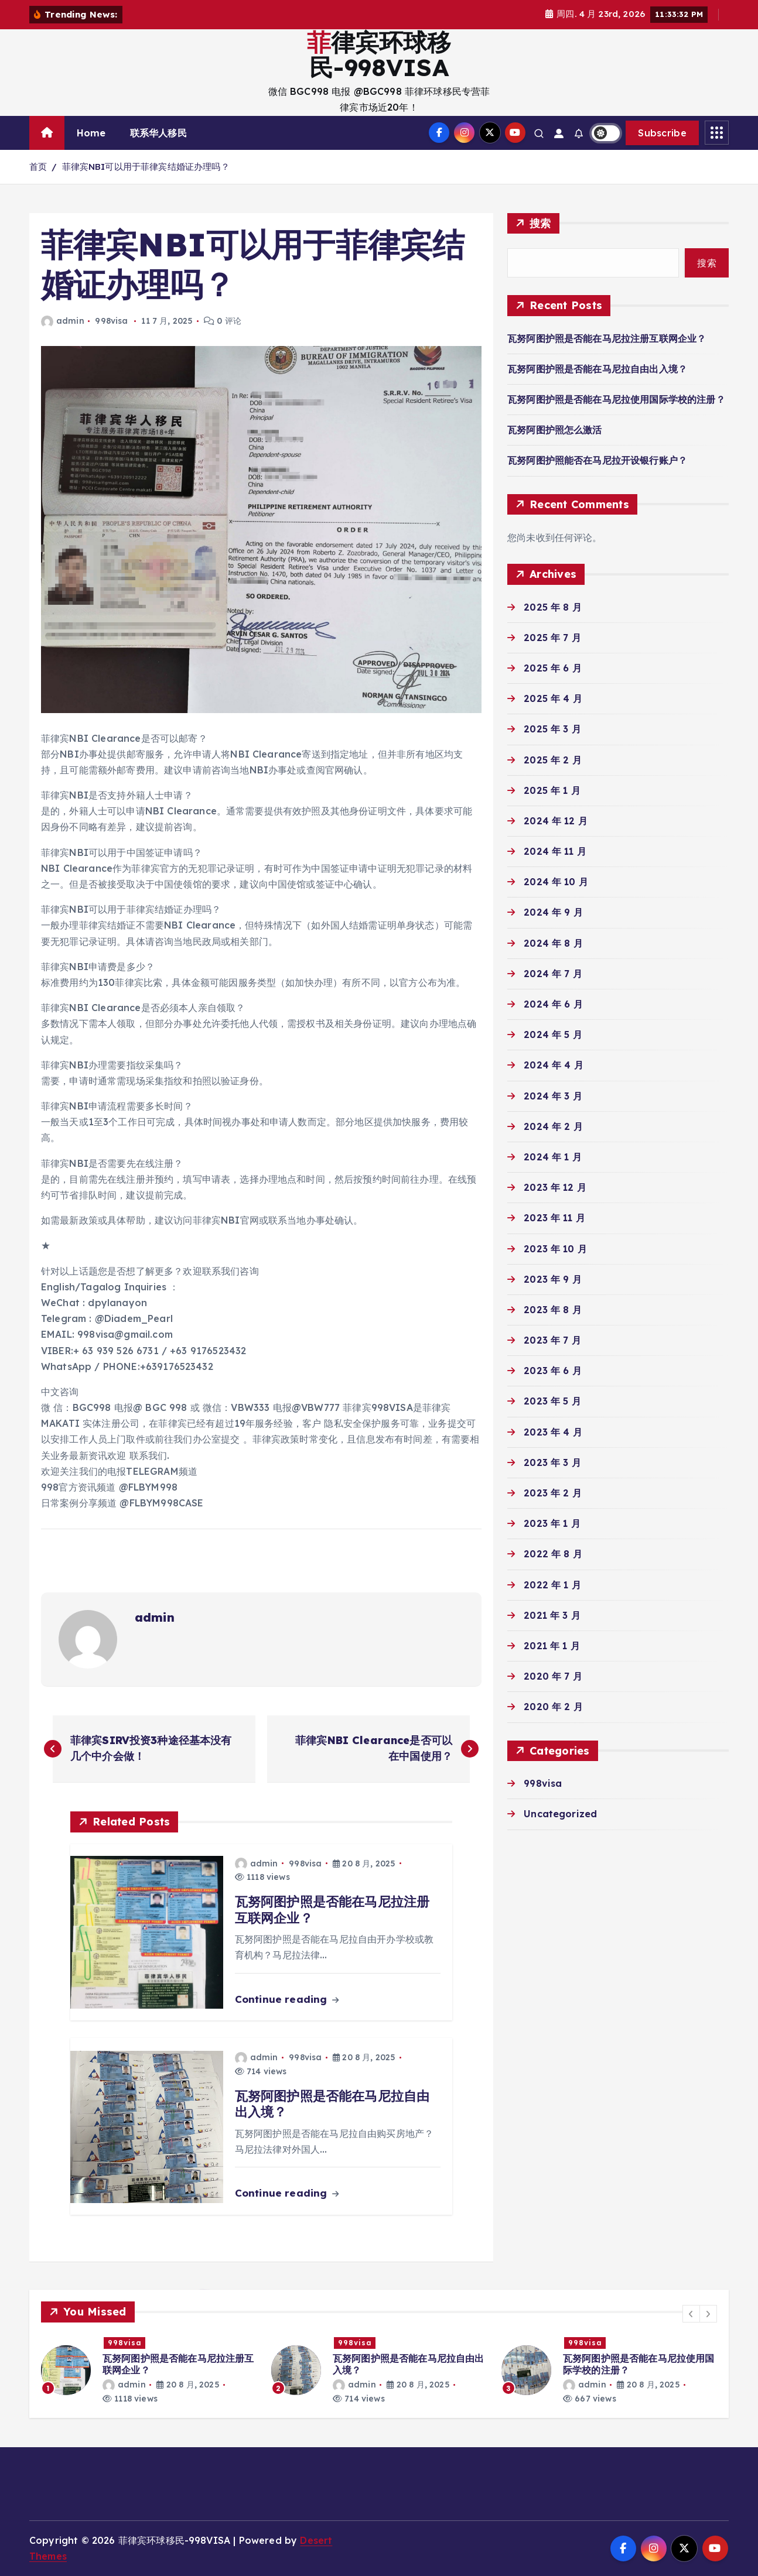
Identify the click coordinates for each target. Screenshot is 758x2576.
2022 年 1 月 (552, 1585)
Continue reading (287, 1999)
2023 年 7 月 (552, 1340)
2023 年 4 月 (553, 1432)
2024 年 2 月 (553, 1126)
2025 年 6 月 (553, 668)
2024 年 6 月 (553, 1004)
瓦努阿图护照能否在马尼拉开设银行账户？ (597, 460)
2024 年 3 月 (553, 1096)
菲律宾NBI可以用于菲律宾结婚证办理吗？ (146, 166)
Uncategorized (560, 1814)
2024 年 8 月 (553, 943)
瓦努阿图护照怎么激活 (554, 430)
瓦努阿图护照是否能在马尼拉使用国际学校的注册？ (616, 399)
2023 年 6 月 (553, 1370)
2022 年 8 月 (553, 1554)
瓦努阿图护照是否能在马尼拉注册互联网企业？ (606, 338)
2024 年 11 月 (555, 851)
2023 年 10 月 (555, 1249)
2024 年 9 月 (553, 912)
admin (62, 321)
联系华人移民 (158, 133)
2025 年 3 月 (552, 729)
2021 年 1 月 (552, 1646)
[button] (691, 2313)
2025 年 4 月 (553, 698)
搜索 (540, 223)
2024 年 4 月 (553, 1065)
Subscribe (662, 133)
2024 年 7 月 (553, 973)
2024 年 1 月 (553, 1157)
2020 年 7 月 (553, 1676)
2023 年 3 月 (552, 1462)
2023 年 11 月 (554, 1218)
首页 (38, 166)
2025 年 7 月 (552, 637)
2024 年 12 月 (556, 821)
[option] (149, 2370)
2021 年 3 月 (552, 1615)
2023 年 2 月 (553, 1493)
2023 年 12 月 (555, 1187)
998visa (111, 321)
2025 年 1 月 (552, 790)
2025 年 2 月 (553, 760)
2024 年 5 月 (553, 1034)
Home (91, 133)
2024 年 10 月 (556, 882)
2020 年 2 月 (553, 1706)
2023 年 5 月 (552, 1401)
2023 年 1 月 (552, 1523)
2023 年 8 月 (553, 1310)
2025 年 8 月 (553, 607)
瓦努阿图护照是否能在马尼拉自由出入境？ (597, 369)
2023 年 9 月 (553, 1279)
